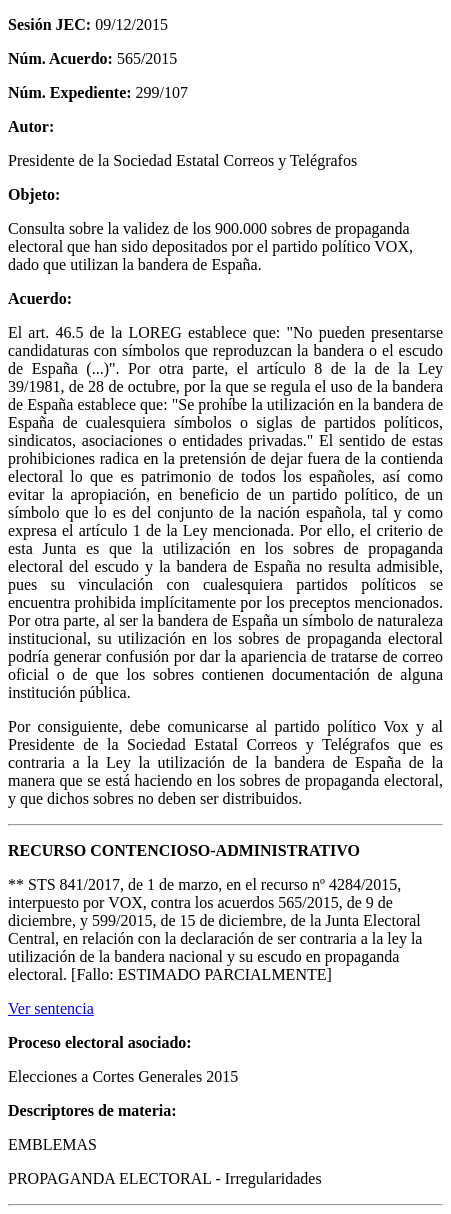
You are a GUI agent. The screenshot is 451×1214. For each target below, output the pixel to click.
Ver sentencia (51, 1008)
